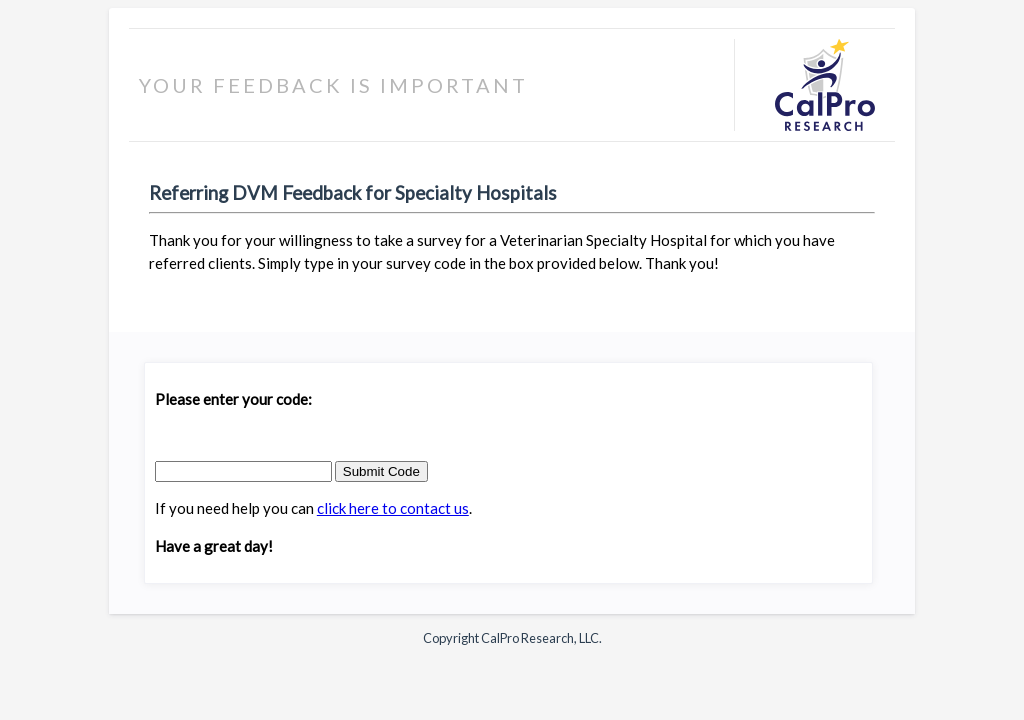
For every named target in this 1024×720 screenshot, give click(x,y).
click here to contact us (393, 508)
